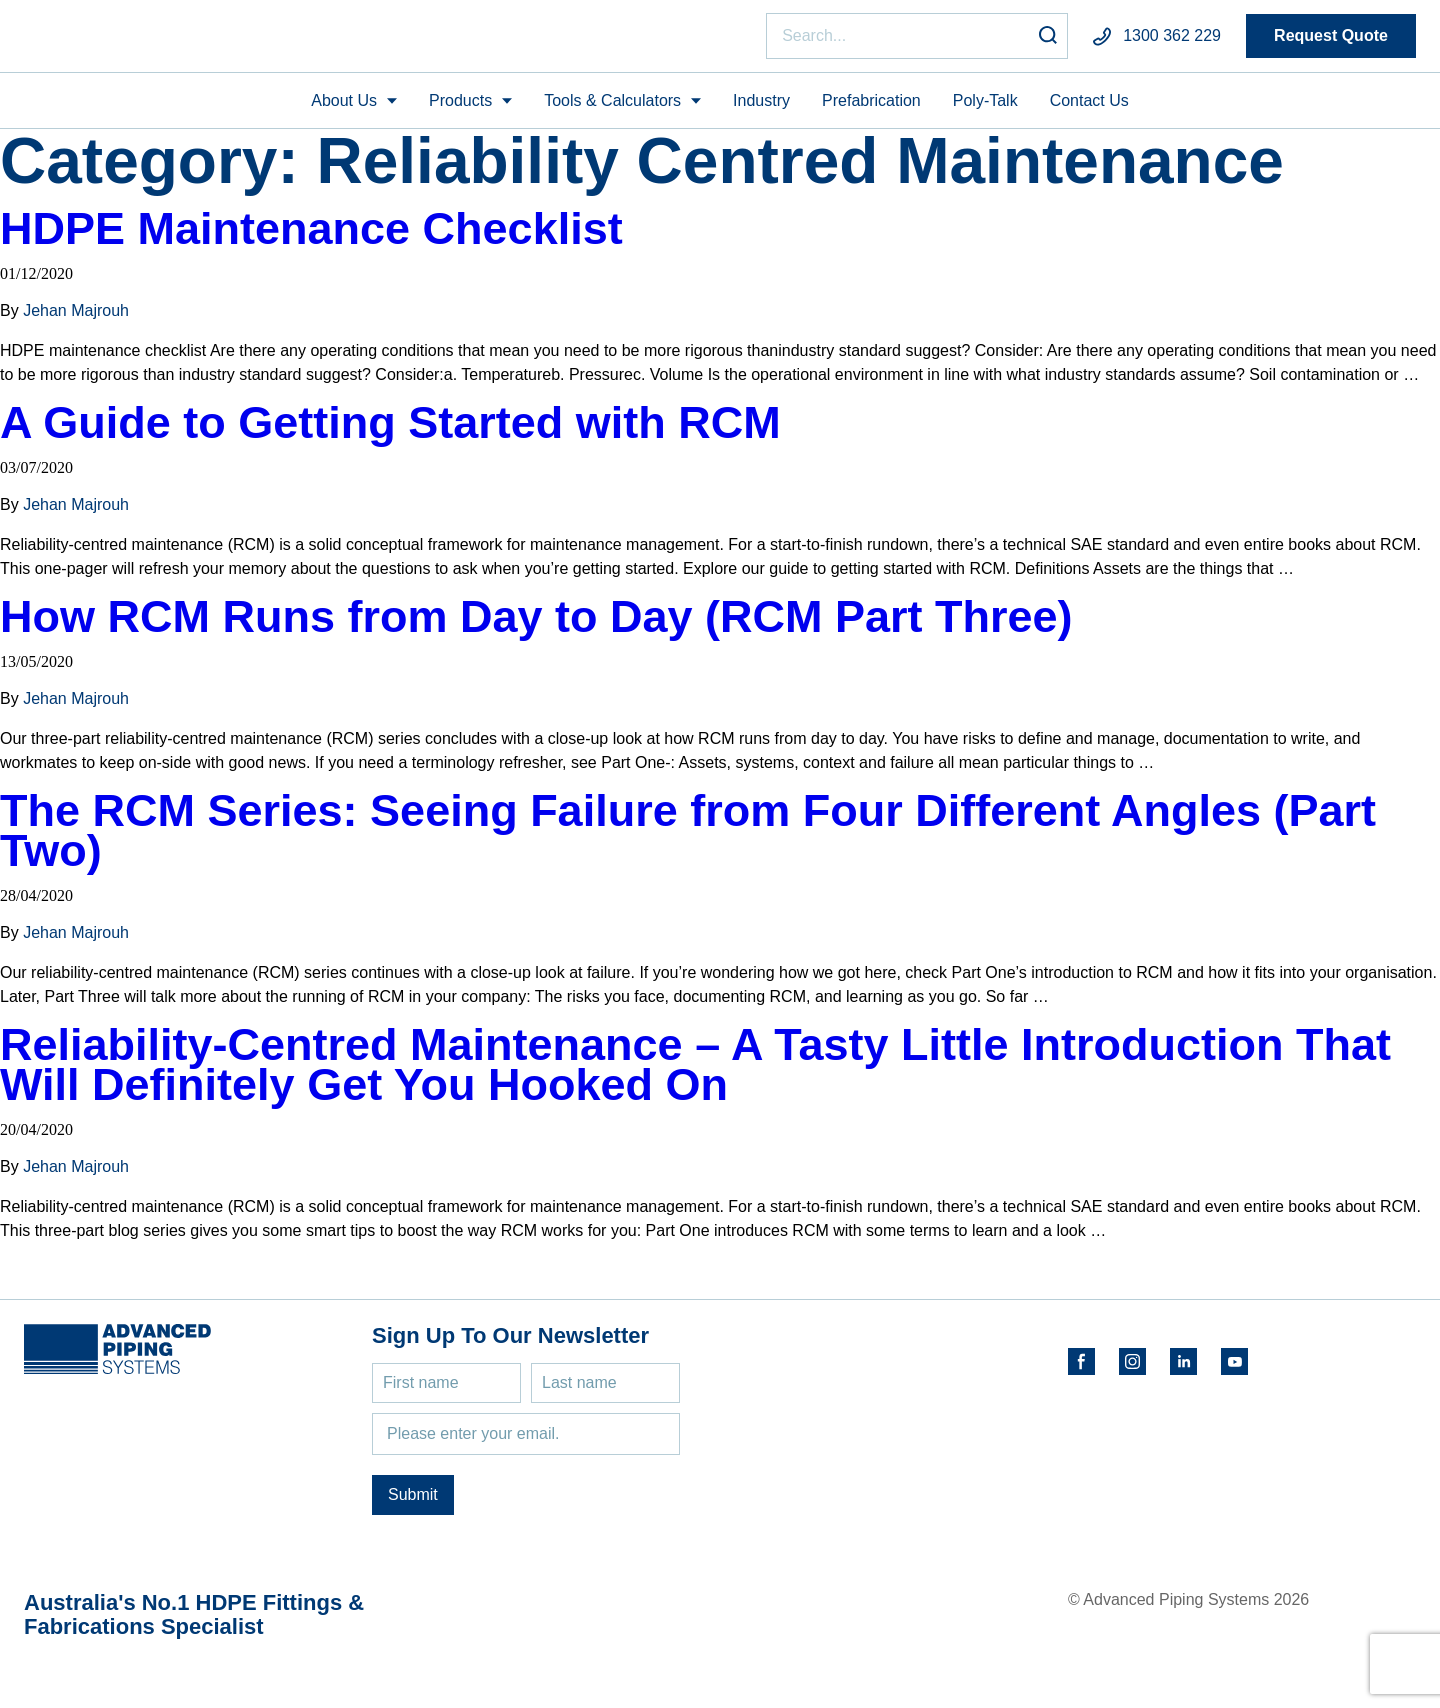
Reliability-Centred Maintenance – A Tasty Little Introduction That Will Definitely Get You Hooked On (695, 1073)
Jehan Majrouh (76, 319)
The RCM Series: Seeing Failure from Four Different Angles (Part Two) (688, 839)
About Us (344, 108)
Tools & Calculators (612, 108)
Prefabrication (871, 108)
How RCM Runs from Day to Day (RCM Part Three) (536, 625)
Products (460, 108)
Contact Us (1089, 108)
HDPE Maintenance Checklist (311, 237)
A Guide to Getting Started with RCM (390, 431)
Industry (761, 108)
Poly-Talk (985, 108)
